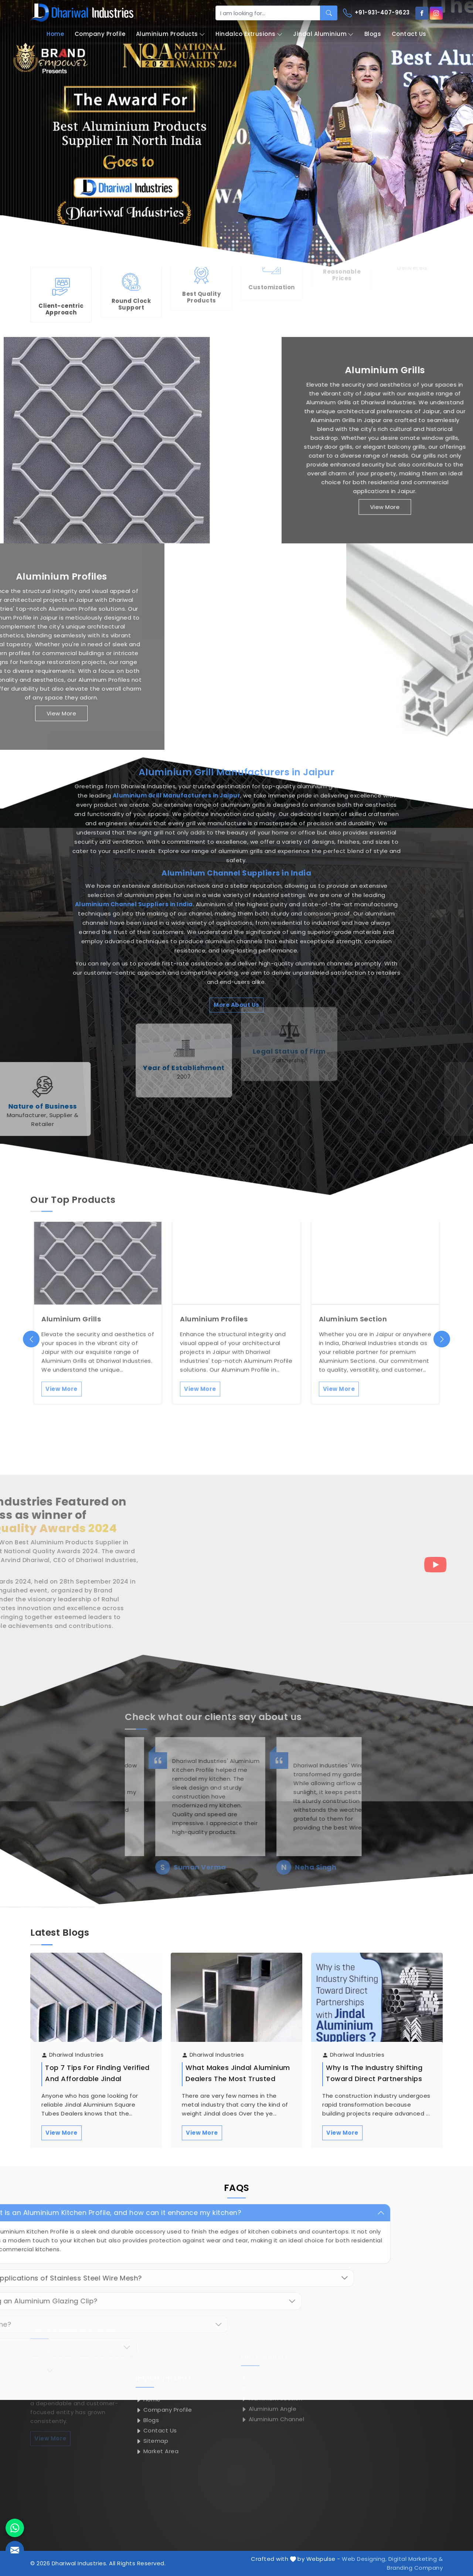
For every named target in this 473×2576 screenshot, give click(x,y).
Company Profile (100, 34)
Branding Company (415, 2568)
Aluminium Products (170, 34)
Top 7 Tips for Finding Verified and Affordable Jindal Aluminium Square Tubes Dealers (97, 2084)
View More (61, 2133)
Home (55, 34)
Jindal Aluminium (323, 34)
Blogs (372, 34)
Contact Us (409, 34)
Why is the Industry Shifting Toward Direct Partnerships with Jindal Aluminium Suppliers (374, 2084)
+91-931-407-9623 (376, 13)
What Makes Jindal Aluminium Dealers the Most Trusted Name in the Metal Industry (238, 2078)
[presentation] (31, 1339)
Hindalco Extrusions (249, 34)
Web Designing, (364, 2559)
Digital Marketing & (415, 2559)
